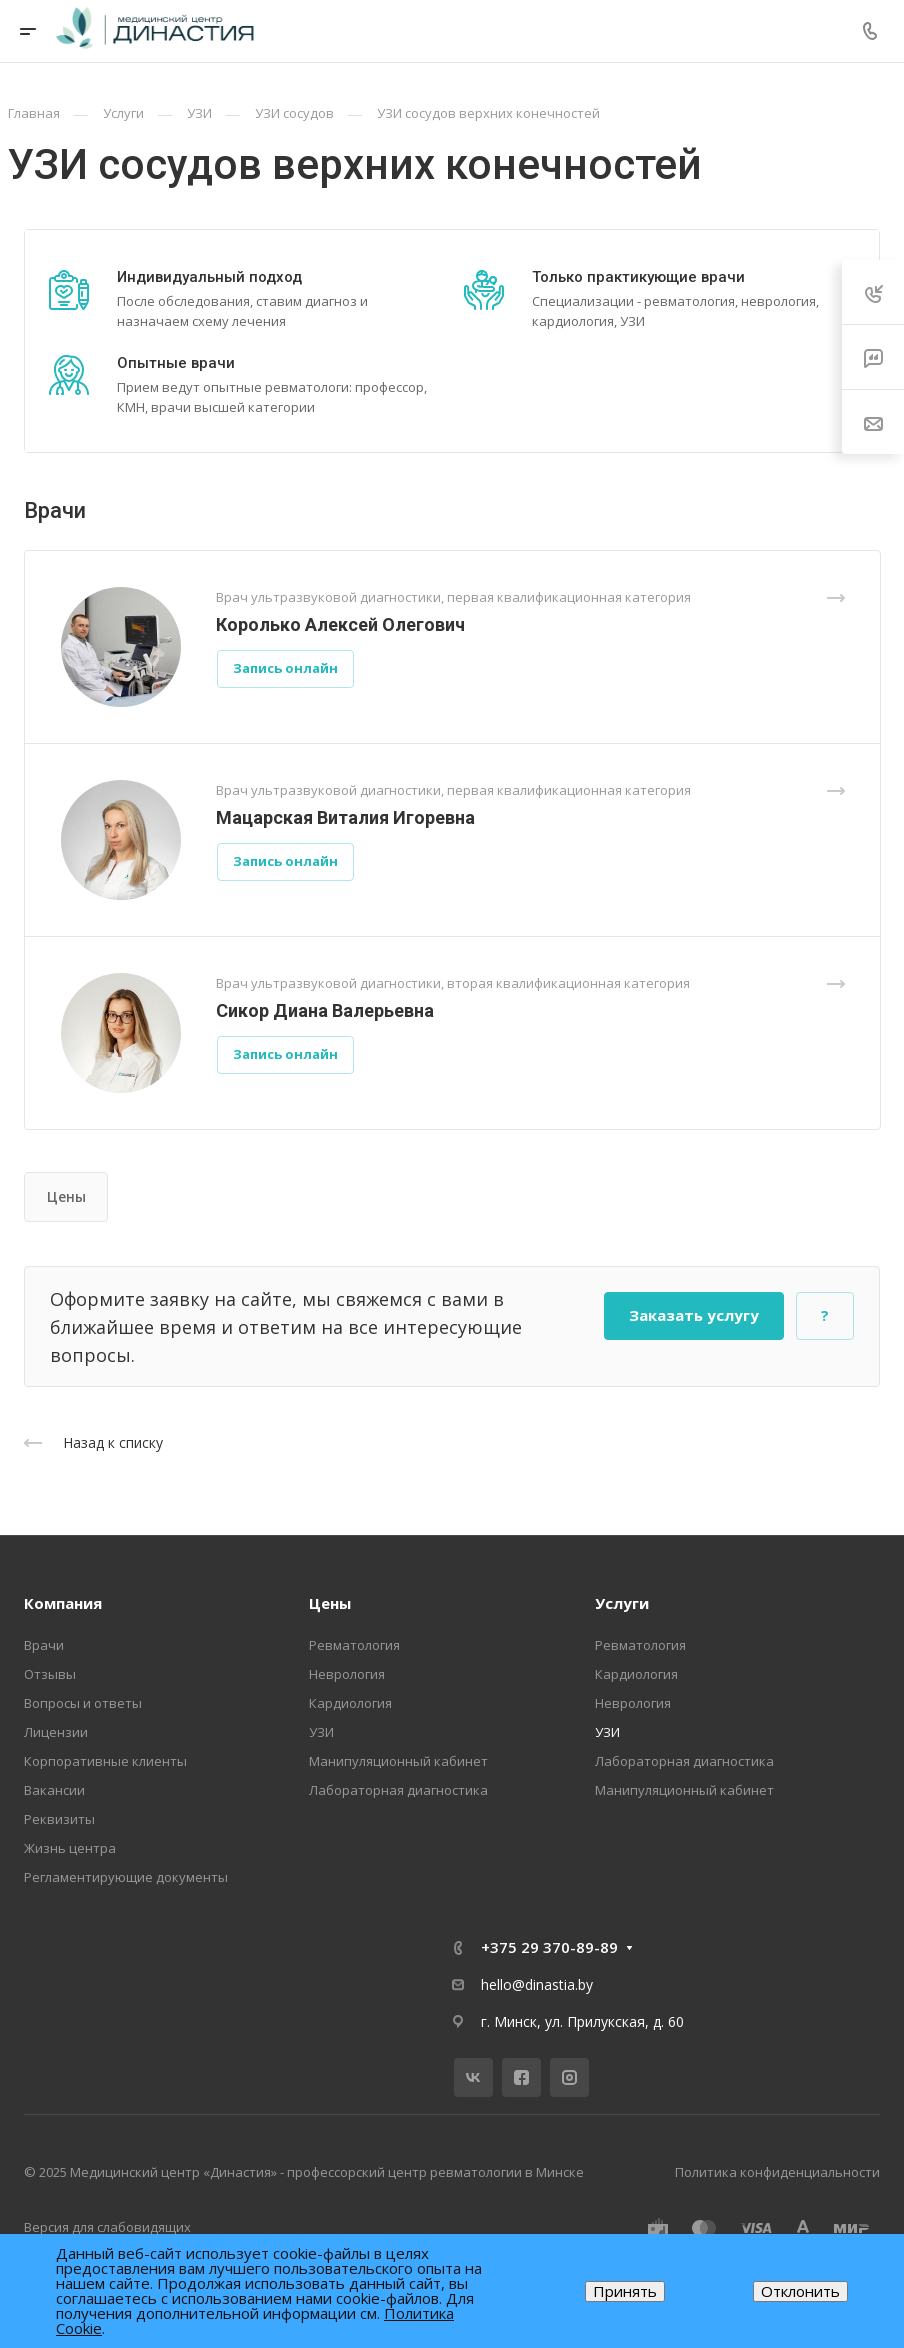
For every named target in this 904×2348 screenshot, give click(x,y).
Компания (63, 1603)
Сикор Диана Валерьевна (325, 1010)
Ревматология (354, 1645)
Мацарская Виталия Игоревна (345, 817)
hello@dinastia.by (537, 1984)
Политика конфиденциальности (777, 2172)
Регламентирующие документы (126, 1877)
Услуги (622, 1603)
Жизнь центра (70, 1848)
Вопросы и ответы (83, 1703)
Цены (66, 1196)
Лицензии (56, 1732)
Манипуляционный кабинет (398, 1761)
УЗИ (321, 1732)
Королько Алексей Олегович (340, 624)
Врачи (44, 1645)
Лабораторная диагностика (398, 1790)
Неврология (347, 1674)
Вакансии (54, 1790)
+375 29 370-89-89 (549, 1947)
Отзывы (50, 1674)
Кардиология (350, 1703)
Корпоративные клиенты (105, 1761)
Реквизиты (59, 1819)
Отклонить (800, 2291)
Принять (625, 2291)
